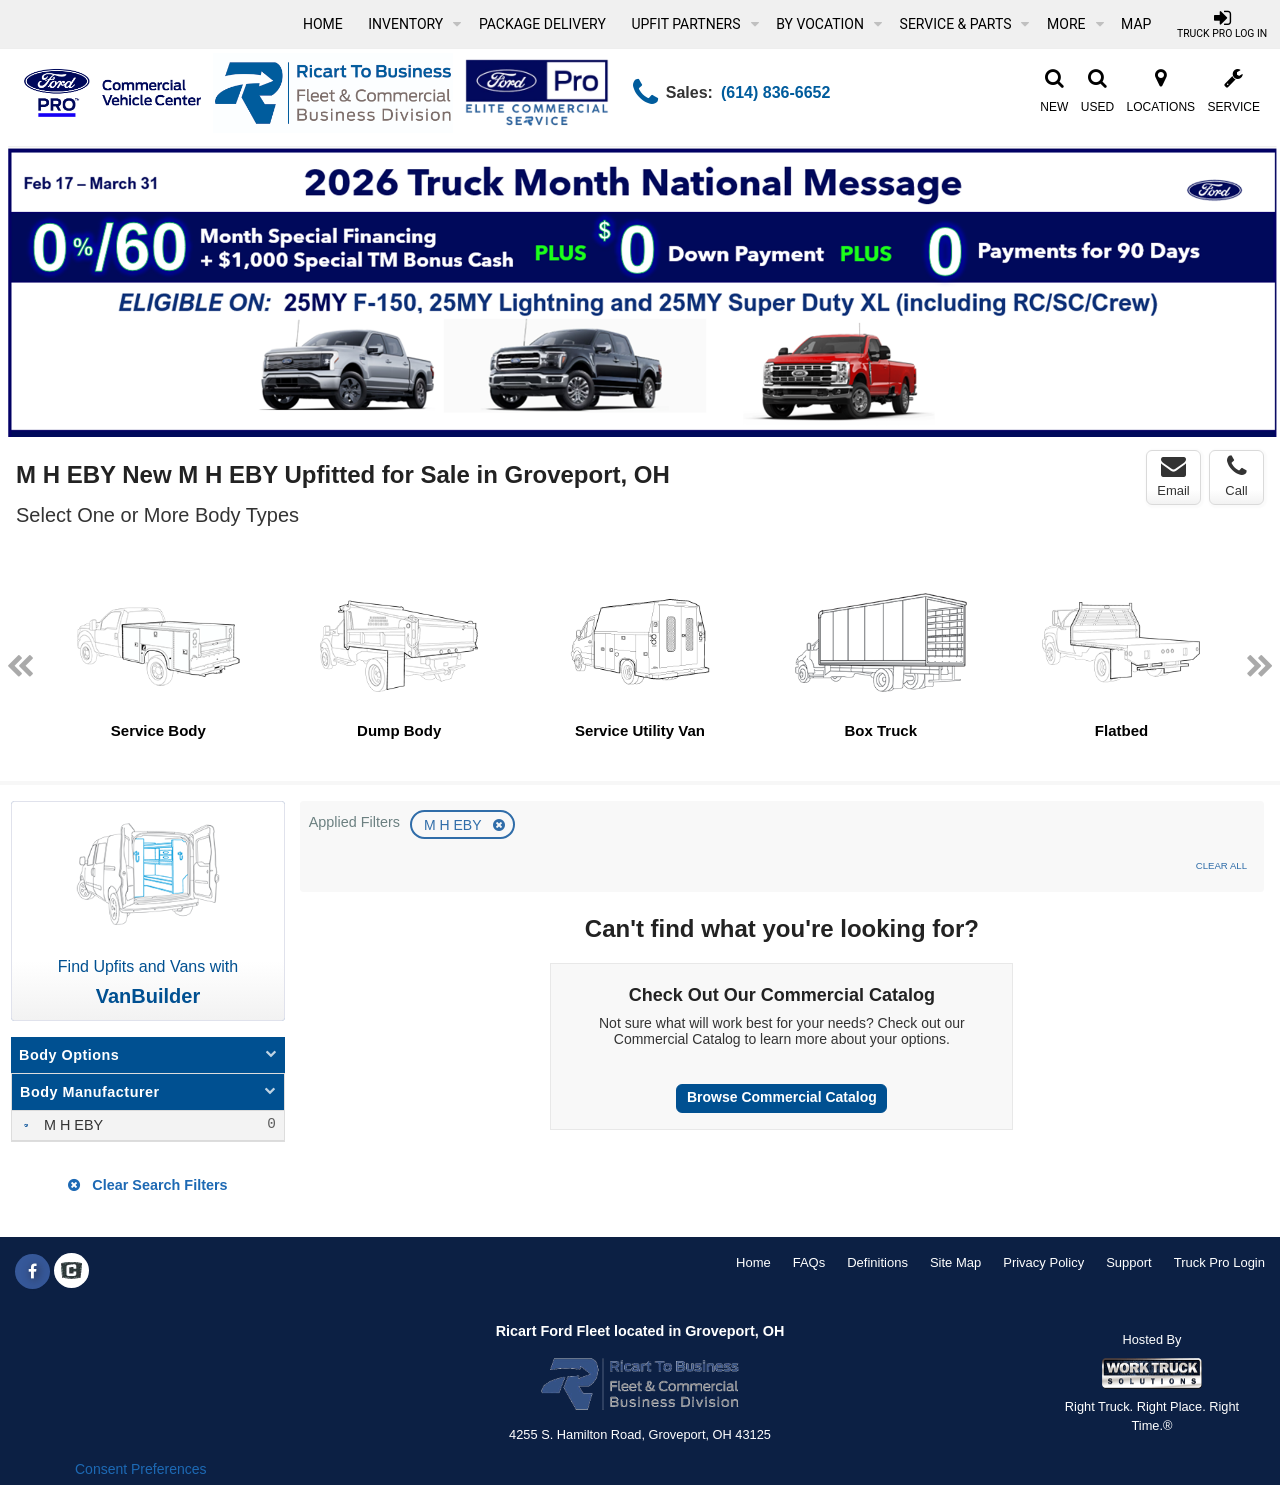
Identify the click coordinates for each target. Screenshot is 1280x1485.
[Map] (1136, 24)
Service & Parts (965, 24)
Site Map (955, 1262)
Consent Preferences (141, 1469)
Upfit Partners (694, 24)
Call (1236, 476)
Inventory (414, 24)
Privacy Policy (1043, 1262)
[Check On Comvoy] (71, 1272)
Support (1129, 1262)
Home (323, 24)
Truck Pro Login (1219, 1262)
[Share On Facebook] (32, 1272)
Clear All (1221, 865)
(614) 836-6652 (775, 92)
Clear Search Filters (147, 1185)
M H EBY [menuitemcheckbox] (71, 1125)
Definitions (877, 1262)
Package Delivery (542, 24)
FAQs (809, 1262)
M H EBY (454, 825)
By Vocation (829, 24)
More (1075, 24)
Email (1173, 476)
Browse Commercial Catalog (782, 1097)
